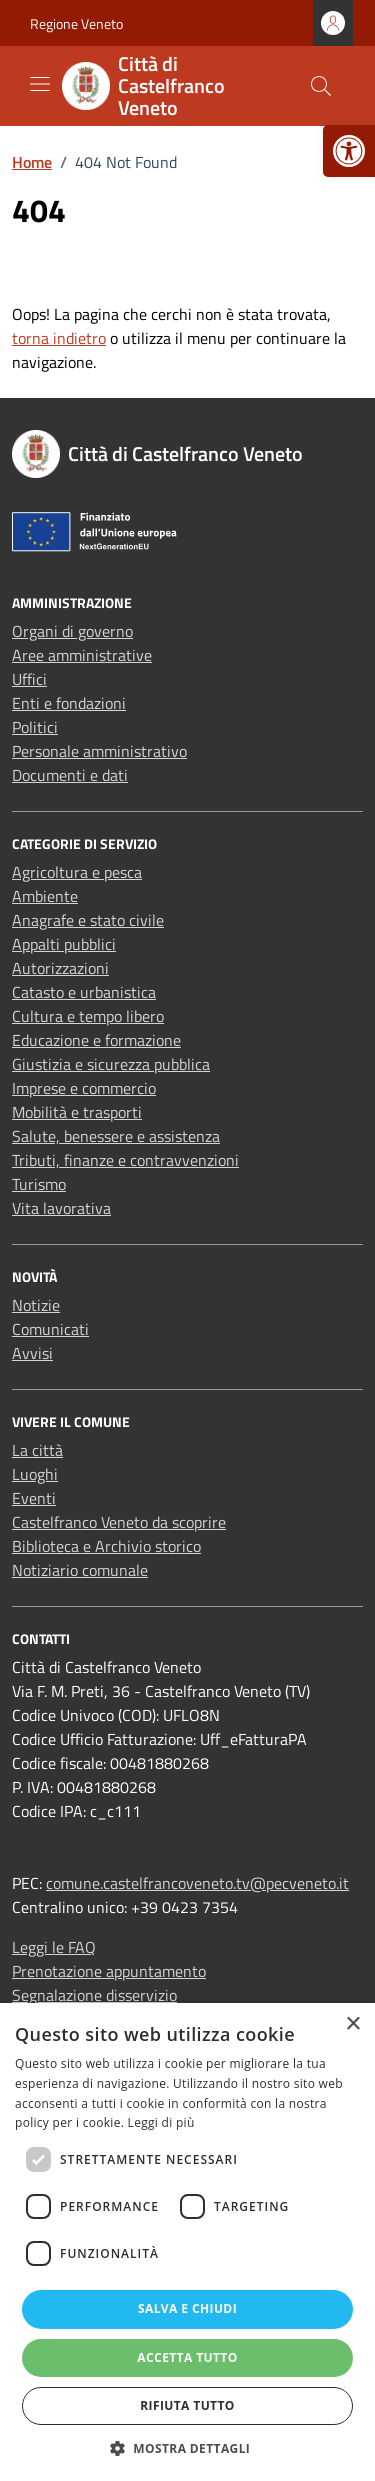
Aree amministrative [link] (82, 655)
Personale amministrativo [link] (99, 751)
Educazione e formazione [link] (96, 1040)
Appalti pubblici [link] (64, 944)
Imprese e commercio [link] (84, 1088)
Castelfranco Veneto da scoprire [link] (119, 1522)
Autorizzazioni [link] (60, 968)
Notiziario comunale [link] (80, 1570)
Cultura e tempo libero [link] (88, 1016)
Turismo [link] (39, 1184)
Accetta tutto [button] (187, 2357)
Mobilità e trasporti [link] (77, 1112)
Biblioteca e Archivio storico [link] (106, 1546)
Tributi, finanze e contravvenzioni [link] (125, 1160)
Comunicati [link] (50, 1329)
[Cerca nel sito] (321, 86)
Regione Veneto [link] (76, 23)
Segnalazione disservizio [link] (94, 1995)
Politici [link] (35, 727)
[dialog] (187, 2242)
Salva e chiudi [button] (187, 2308)
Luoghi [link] (35, 1474)
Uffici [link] (29, 679)
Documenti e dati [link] (70, 775)
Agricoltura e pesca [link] (77, 872)
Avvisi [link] (32, 1353)
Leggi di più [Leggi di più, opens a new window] (161, 2122)
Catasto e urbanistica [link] (84, 992)
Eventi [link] (34, 1498)
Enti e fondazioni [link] (69, 703)
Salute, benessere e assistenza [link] (116, 1136)
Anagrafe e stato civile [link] (88, 920)
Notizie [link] (36, 1305)
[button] (188, 2448)
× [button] (352, 2024)
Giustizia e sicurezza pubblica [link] (111, 1064)
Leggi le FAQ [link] (54, 1947)
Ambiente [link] (45, 896)
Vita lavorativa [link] (61, 1208)
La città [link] (37, 1450)
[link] (349, 151)
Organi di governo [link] (72, 631)
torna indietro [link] (59, 338)
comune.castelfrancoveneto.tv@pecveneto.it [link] (197, 1883)
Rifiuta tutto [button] (187, 2405)
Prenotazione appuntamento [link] (109, 1971)
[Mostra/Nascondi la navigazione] (40, 84)
